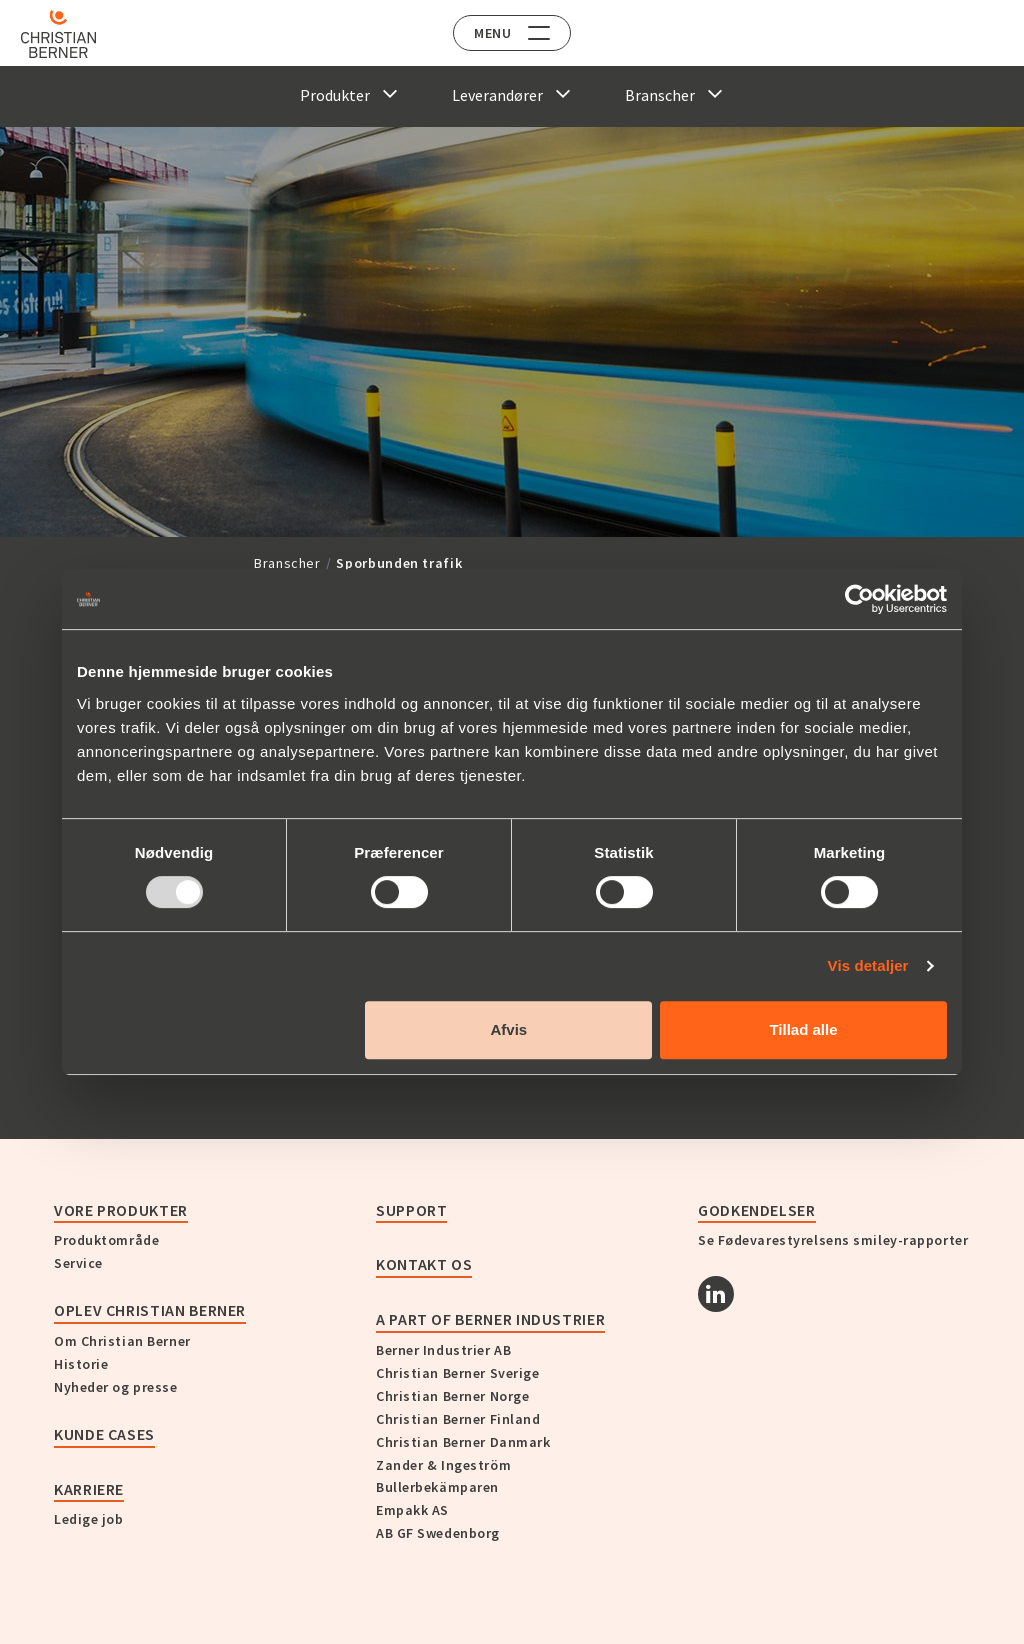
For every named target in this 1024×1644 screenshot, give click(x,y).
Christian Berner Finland (458, 1419)
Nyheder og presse (116, 1387)
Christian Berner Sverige (457, 1373)
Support (411, 1210)
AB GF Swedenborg (438, 1533)
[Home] (72, 34)
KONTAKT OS (424, 1264)
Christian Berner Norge (452, 1396)
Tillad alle (803, 1029)
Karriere (89, 1489)
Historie (81, 1364)
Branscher (287, 563)
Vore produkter (121, 1210)
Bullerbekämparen (437, 1487)
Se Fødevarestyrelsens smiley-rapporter (833, 1240)
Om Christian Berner (122, 1341)
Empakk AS (412, 1510)
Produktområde (106, 1240)
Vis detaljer (868, 965)
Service (78, 1263)
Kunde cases (104, 1434)
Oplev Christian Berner (150, 1310)
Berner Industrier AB (443, 1350)
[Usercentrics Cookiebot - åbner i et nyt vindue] (859, 599)
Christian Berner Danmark (463, 1442)
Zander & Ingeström (443, 1465)
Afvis (509, 1029)
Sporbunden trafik (399, 563)
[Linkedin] (716, 1294)
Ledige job (89, 1519)
